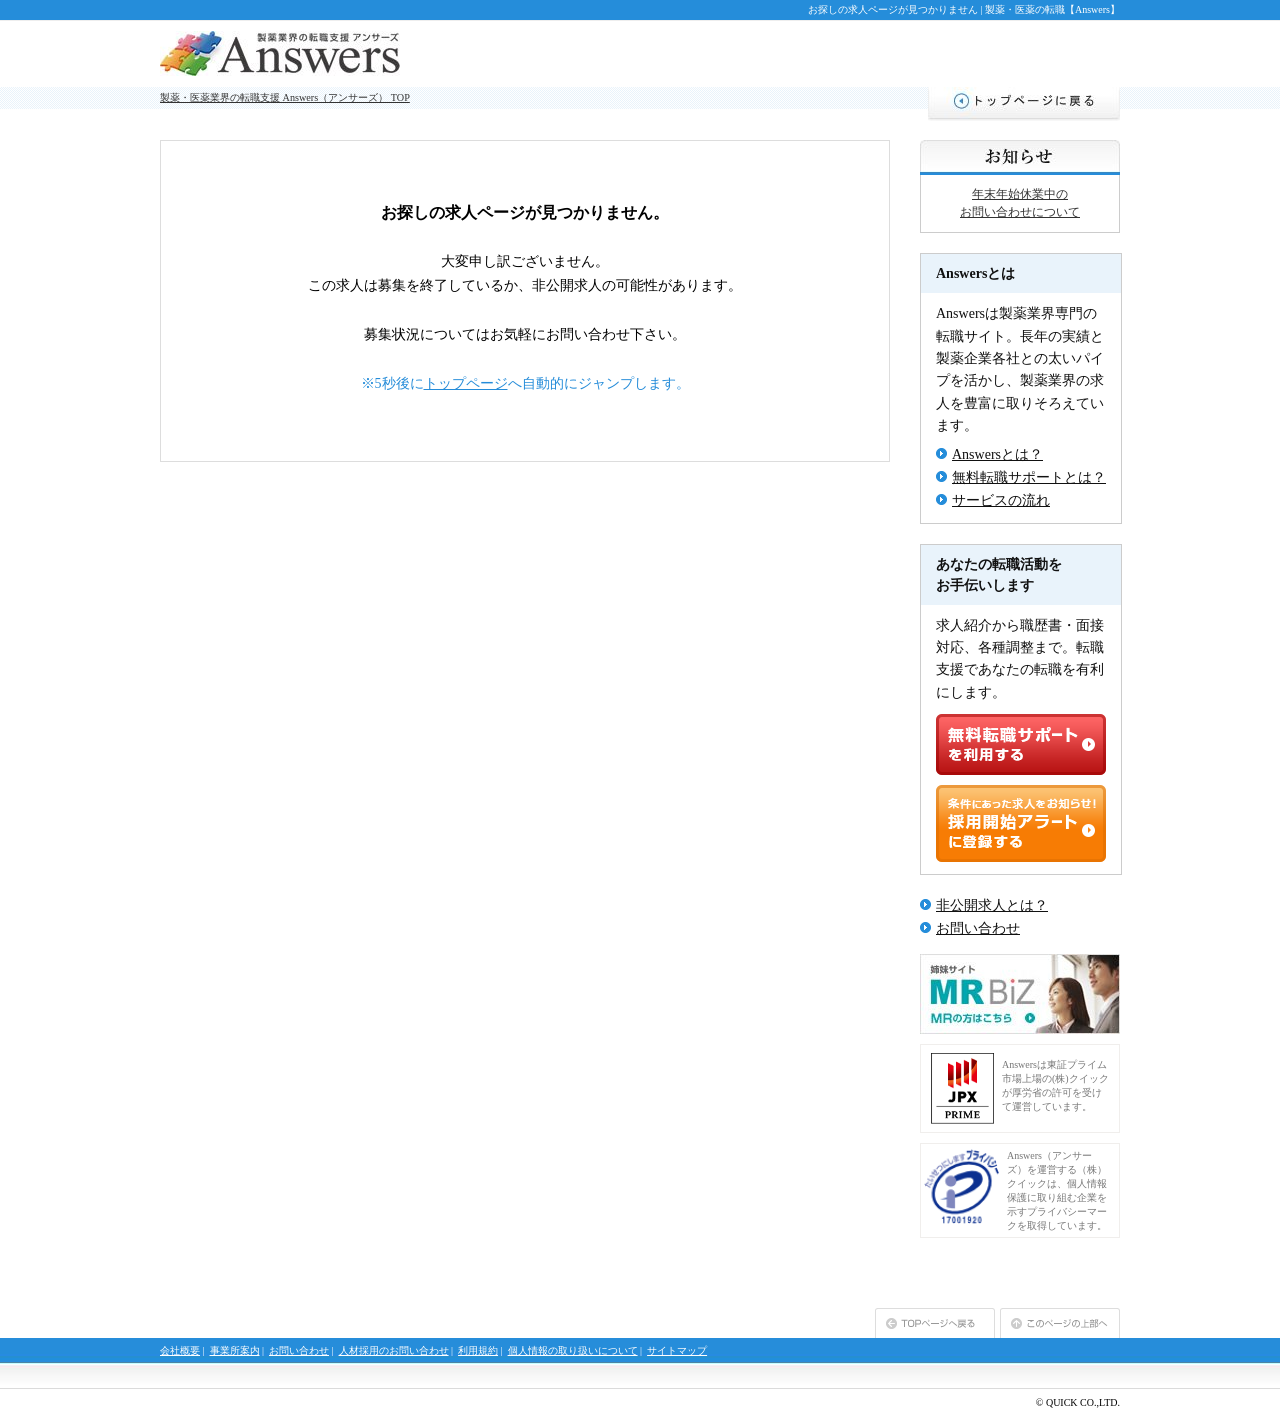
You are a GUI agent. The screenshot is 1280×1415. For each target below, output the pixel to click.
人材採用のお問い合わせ (394, 1350)
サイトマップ (677, 1350)
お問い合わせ (978, 928)
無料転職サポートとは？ (1029, 477)
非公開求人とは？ (992, 905)
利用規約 (478, 1350)
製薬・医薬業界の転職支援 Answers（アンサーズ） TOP (285, 97)
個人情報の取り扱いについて (573, 1350)
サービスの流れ (1001, 500)
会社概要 (180, 1350)
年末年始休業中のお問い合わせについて (1020, 203)
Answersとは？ (997, 454)
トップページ (466, 383)
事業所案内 (235, 1350)
